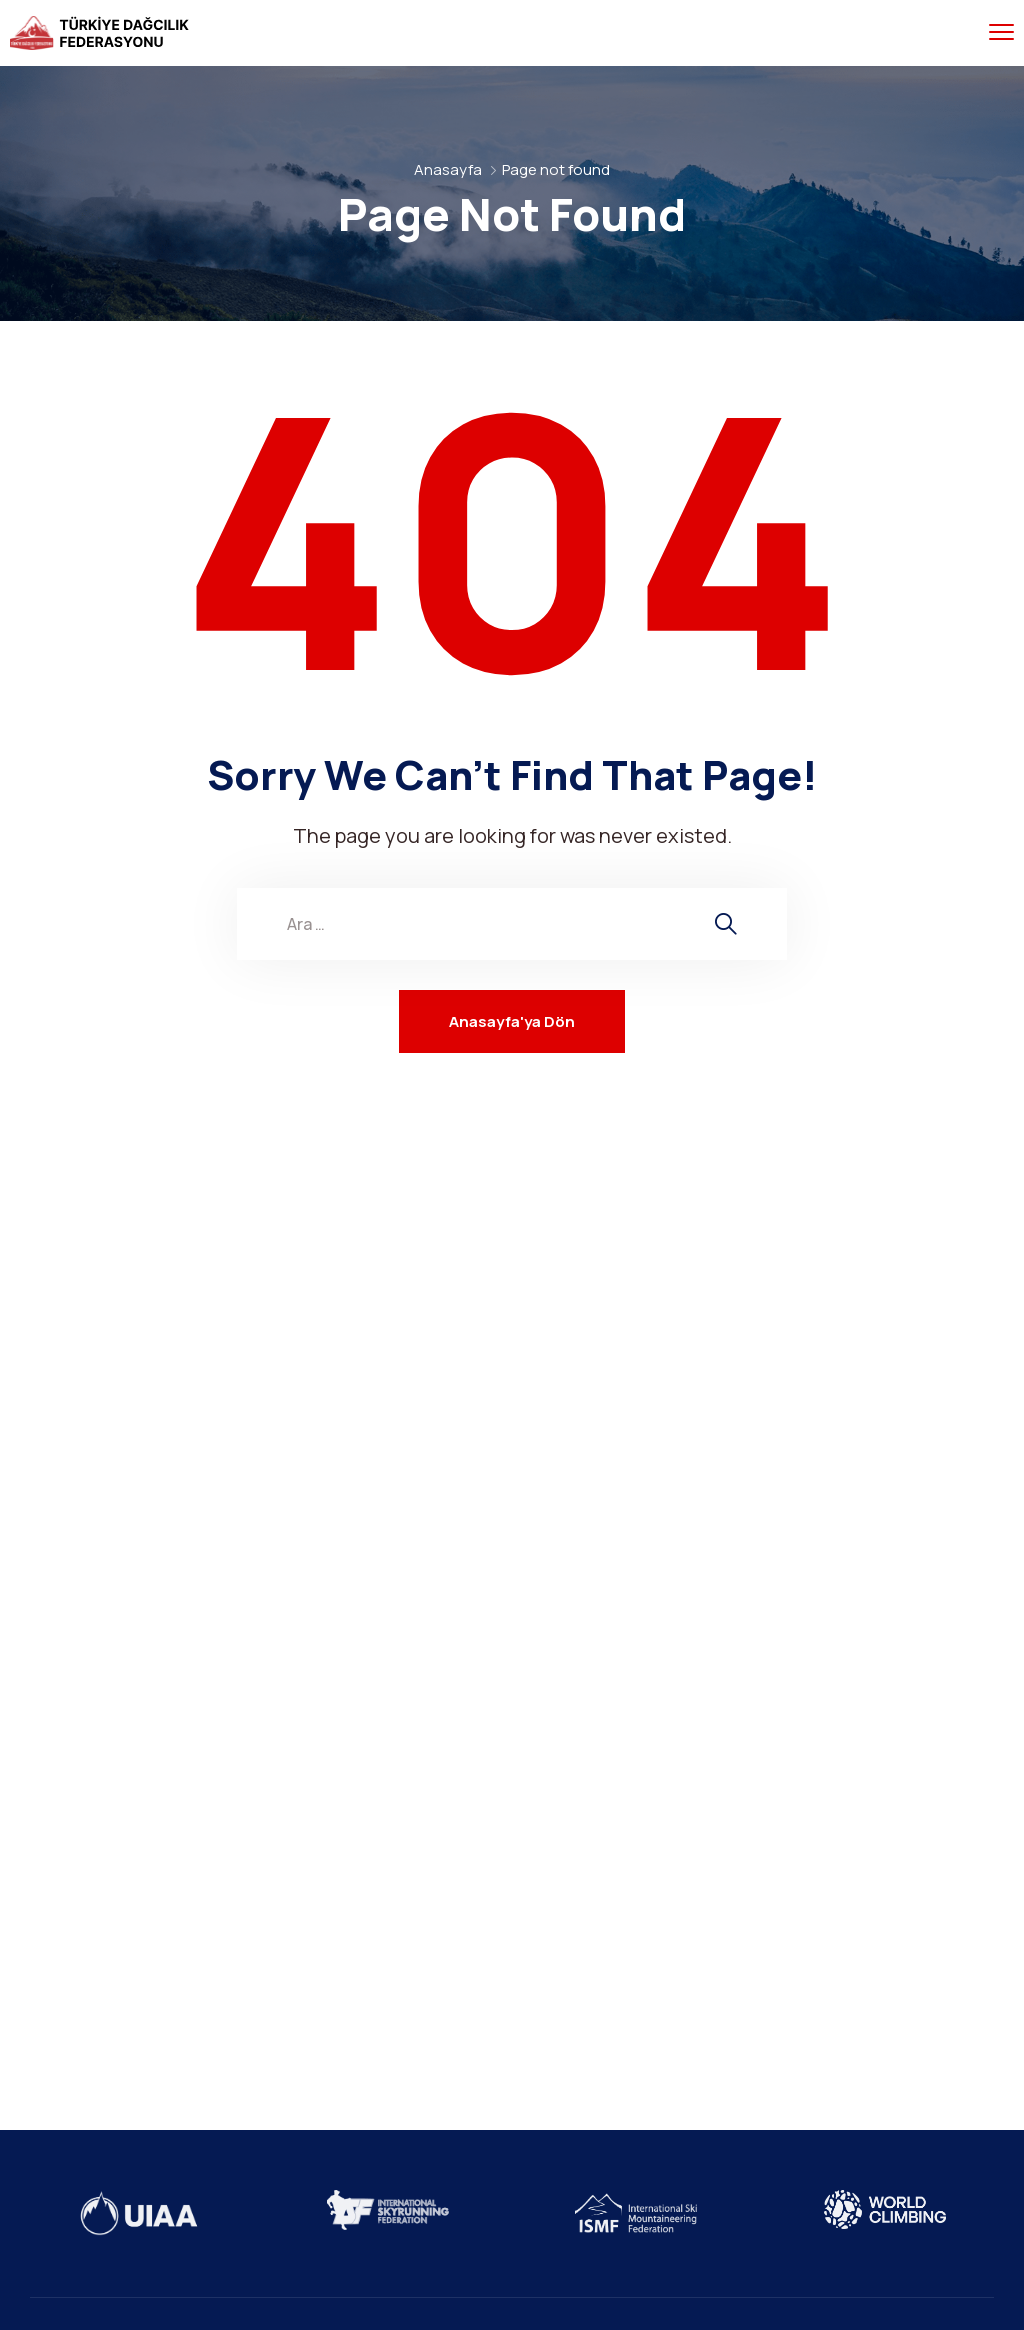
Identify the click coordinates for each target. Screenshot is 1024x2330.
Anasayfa (448, 169)
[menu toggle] (1001, 32)
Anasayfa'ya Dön (512, 1021)
